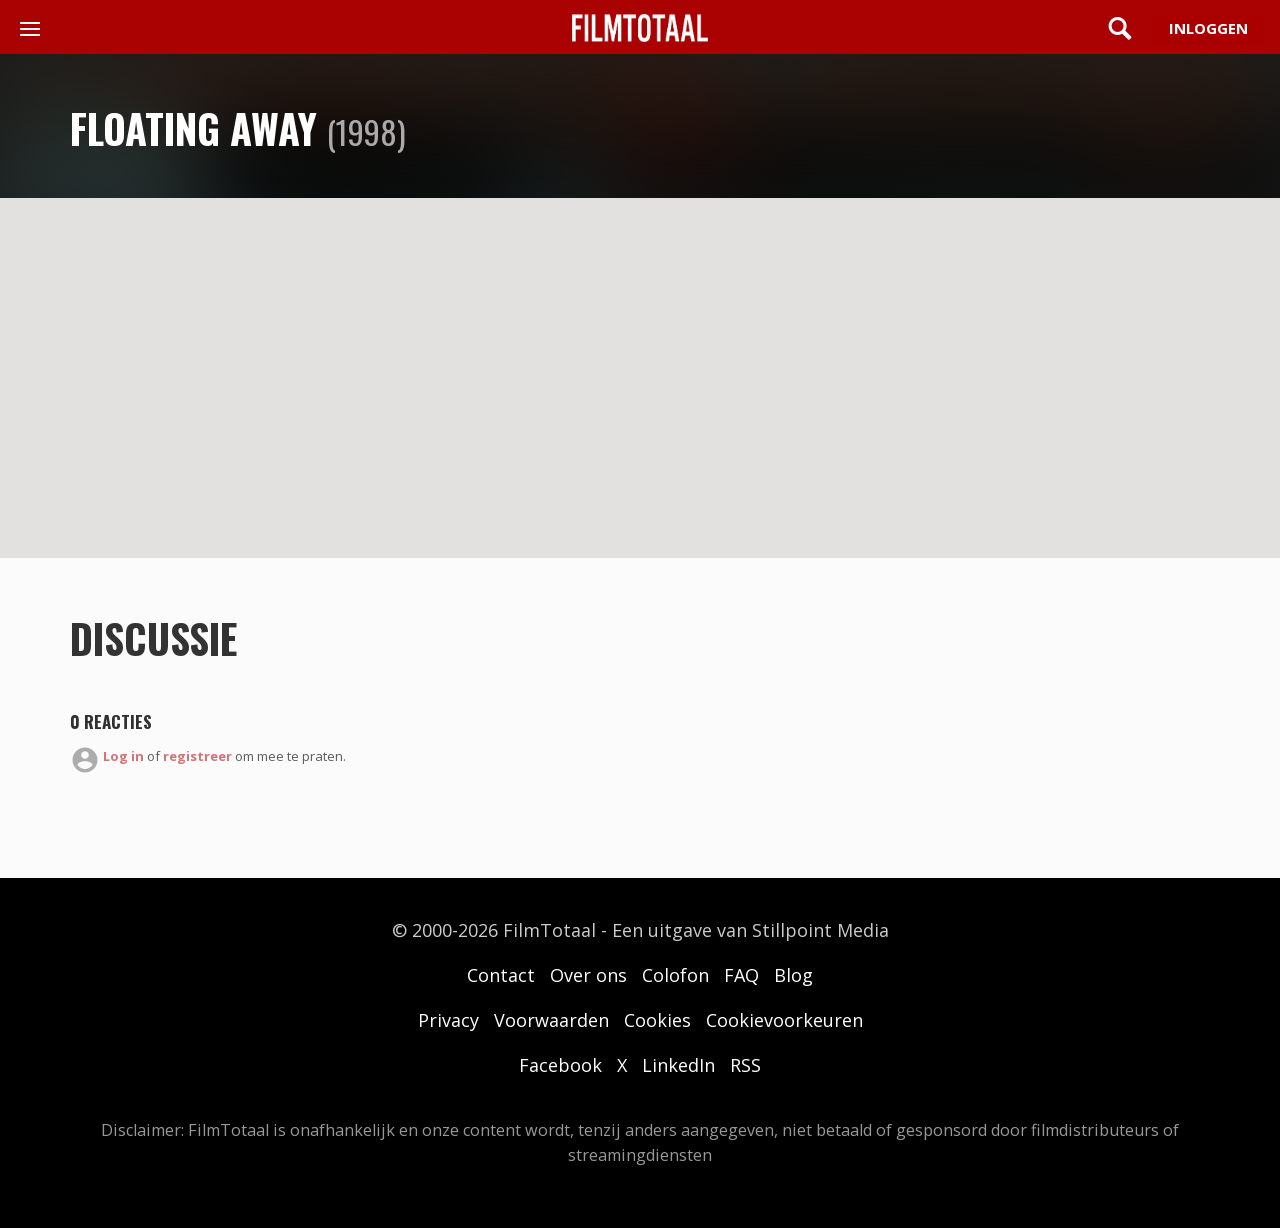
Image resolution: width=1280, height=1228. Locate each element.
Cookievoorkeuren (784, 1020)
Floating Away (193, 128)
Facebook (560, 1065)
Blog (793, 975)
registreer (197, 756)
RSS (745, 1065)
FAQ (741, 975)
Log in (123, 756)
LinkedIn (678, 1065)
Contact (501, 975)
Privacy (448, 1020)
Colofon (675, 975)
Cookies (657, 1020)
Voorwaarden (551, 1020)
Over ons (588, 975)
